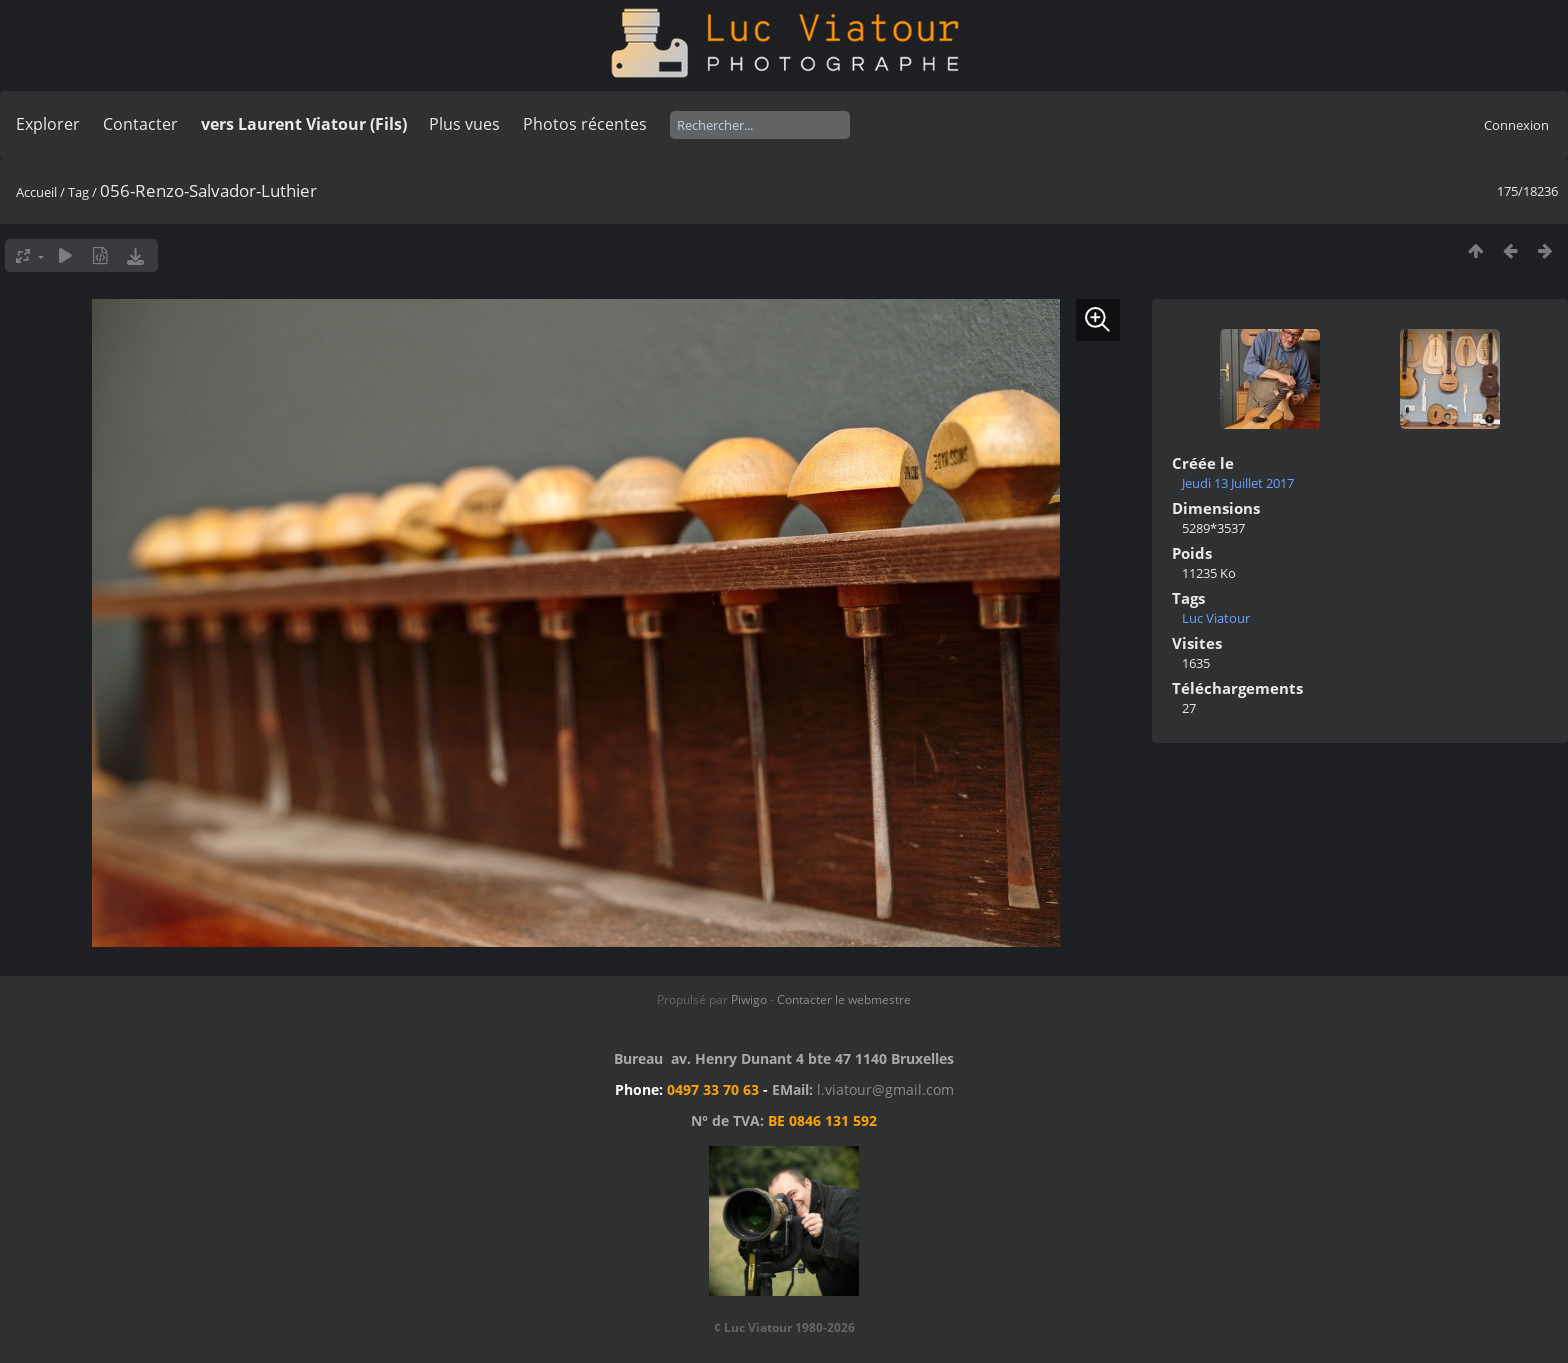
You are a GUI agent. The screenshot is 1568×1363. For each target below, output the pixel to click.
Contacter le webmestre (844, 999)
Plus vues (464, 124)
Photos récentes (585, 124)
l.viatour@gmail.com (885, 1089)
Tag (78, 192)
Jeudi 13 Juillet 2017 (1238, 483)
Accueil (36, 192)
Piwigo (749, 999)
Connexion (1516, 125)
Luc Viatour (1216, 618)
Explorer (48, 124)
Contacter (140, 124)
